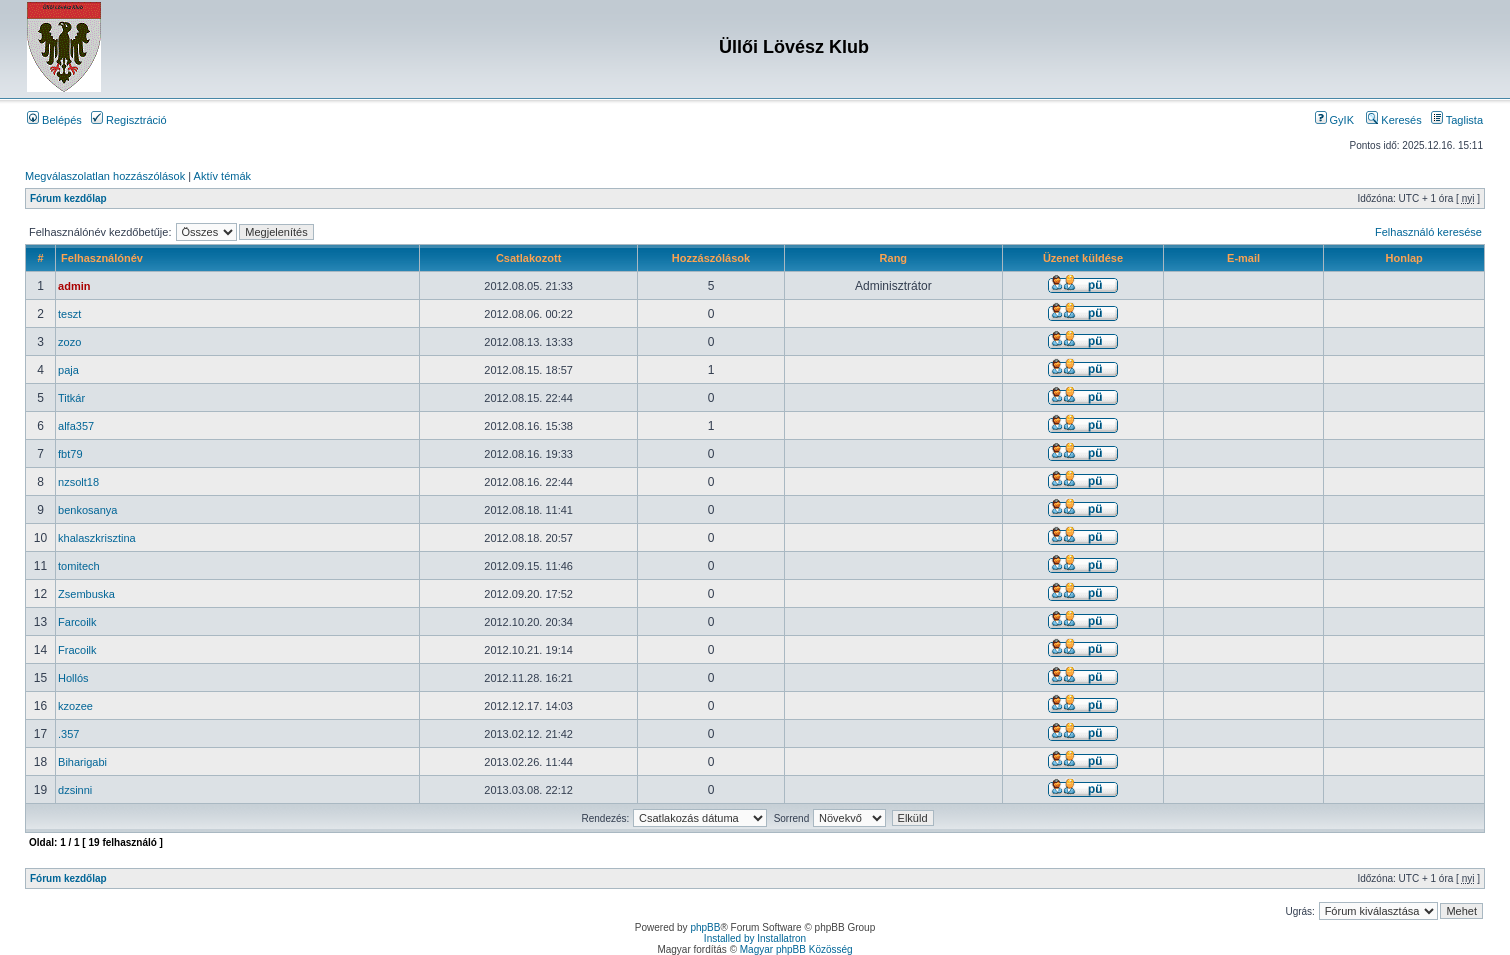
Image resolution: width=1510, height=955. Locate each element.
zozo (69, 342)
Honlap (1404, 258)
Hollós (73, 678)
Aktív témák (222, 176)
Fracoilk (77, 650)
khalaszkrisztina (97, 538)
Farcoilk (77, 622)
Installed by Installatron (755, 938)
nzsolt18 (78, 482)
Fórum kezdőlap (68, 198)
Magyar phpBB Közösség (796, 949)
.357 (68, 734)
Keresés (1393, 120)
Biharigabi (82, 762)
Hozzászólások (711, 258)
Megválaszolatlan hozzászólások (105, 176)
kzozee (75, 706)
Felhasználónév (102, 258)
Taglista (1457, 120)
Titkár (71, 398)
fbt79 (70, 454)
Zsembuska (86, 594)
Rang (894, 258)
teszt (69, 314)
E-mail (1243, 258)
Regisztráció (129, 120)
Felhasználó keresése (1428, 232)
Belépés (54, 120)
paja (68, 370)
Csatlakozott (528, 258)
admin (74, 286)
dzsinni (75, 790)
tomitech (79, 566)
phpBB (705, 927)
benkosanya (87, 510)
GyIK (1335, 120)
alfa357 (76, 426)
